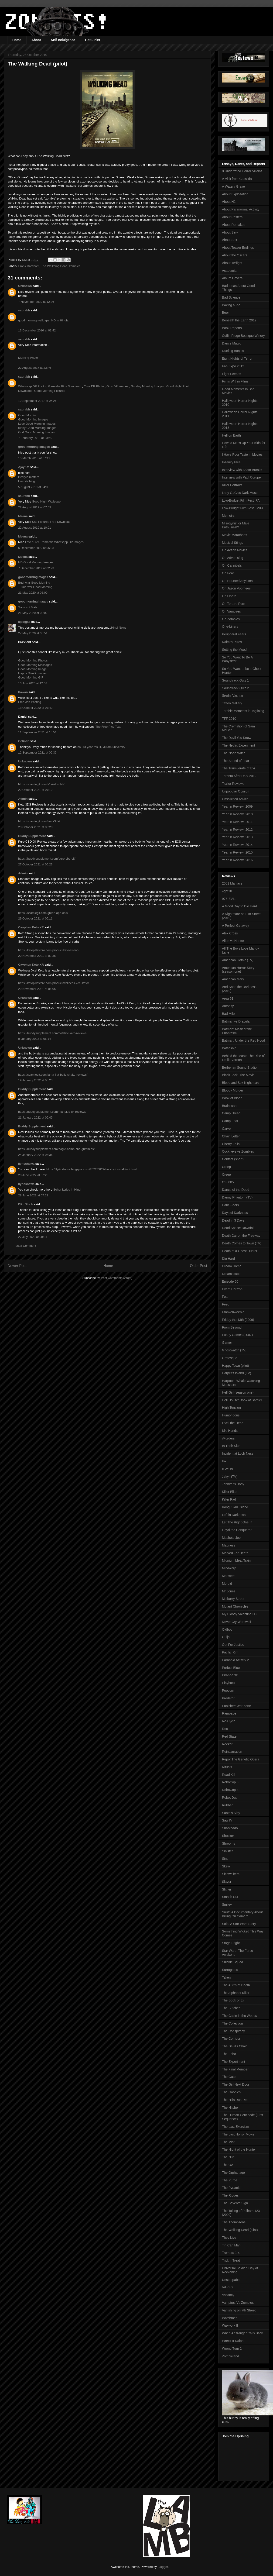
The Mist (228, 2142)
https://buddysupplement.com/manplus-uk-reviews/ (52, 1111)
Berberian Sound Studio (239, 1067)
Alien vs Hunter (233, 941)
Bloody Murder (232, 1090)
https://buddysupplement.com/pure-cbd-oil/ (46, 858)
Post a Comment (25, 1245)
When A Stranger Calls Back (242, 2333)
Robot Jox (229, 1797)
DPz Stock (25, 1204)
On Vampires (231, 611)
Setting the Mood (234, 649)
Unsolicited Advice (235, 799)
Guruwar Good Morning (36, 587)
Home (16, 40)
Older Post (198, 1266)
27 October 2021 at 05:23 (35, 864)
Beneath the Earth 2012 (239, 320)
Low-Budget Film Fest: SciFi (242, 508)
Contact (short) (233, 1159)
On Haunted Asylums (237, 581)
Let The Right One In (237, 1522)
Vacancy (228, 2295)
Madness (228, 1545)
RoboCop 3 (230, 1782)
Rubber (227, 1805)
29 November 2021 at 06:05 (37, 989)
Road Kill (228, 1775)
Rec (225, 1729)
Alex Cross (230, 933)
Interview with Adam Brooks (242, 470)
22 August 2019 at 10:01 (34, 527)
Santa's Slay (231, 1813)
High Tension (231, 1407)
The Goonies (231, 2092)
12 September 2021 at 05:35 (37, 752)
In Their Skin (231, 1446)
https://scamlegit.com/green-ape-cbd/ (43, 913)
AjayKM (23, 467)
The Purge (229, 2180)
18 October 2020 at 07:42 (35, 707)
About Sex (229, 240)
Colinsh (23, 741)
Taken (226, 1977)
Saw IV (227, 1820)
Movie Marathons (234, 535)
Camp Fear (230, 1121)
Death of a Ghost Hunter (239, 1251)
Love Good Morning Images (36, 423)
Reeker (227, 1744)
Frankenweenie (233, 1312)
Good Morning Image (32, 669)
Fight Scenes (231, 374)
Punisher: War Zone (236, 1706)
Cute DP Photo (94, 386)
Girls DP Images (117, 386)
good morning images (34, 446)
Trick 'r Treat (231, 2260)
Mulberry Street (233, 1599)
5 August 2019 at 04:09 (33, 487)
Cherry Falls (230, 1144)
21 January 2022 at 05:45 (35, 1117)
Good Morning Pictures (49, 391)
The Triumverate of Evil (239, 768)
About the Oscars (234, 255)
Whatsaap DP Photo (32, 386)
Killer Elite (229, 1492)
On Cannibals (232, 565)
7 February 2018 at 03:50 (35, 438)
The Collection (232, 2023)
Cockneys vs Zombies (238, 1151)
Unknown (25, 286)
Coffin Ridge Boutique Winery (243, 335)
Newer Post (17, 1266)
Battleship (229, 1048)
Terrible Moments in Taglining (243, 711)
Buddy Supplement (32, 836)
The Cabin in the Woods (239, 2016)
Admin (22, 798)
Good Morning (27, 415)
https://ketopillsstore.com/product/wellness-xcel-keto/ (53, 983)
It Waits (227, 1469)
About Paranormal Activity (240, 209)
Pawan (23, 692)
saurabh (24, 310)
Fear (225, 1296)
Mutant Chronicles (235, 1606)
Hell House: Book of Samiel (242, 1400)
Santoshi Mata (28, 607)
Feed (225, 1304)
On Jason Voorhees (236, 588)
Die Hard (228, 1258)
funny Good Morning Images (37, 428)
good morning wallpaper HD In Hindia (43, 320)
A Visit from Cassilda (237, 179)
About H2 (228, 201)
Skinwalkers (230, 1874)
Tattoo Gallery (232, 703)
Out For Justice (233, 1644)
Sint (225, 1858)
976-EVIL (228, 899)
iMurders (228, 1438)
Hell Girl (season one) (237, 1392)
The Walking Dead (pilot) (240, 2230)
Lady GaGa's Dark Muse (240, 493)
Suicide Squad (232, 1962)
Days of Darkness (235, 1213)
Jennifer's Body (233, 1484)
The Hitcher (230, 2107)
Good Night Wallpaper (46, 501)
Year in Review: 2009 (237, 806)
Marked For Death (235, 1553)
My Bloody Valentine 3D (239, 1614)
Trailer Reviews (233, 783)
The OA (227, 2165)
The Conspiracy (233, 2031)
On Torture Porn (233, 604)
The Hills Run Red (235, 2100)
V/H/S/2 (227, 2287)
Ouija (226, 1637)
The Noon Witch (233, 753)
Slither (226, 1889)
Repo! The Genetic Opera (240, 1759)
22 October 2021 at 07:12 (35, 790)
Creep (226, 1167)
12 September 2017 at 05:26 (37, 401)
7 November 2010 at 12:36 (36, 301)
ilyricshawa (26, 1163)
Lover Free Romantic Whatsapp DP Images (54, 542)
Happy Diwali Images (32, 673)
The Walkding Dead (54, 266)
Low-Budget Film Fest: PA (241, 500)
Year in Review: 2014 (237, 845)
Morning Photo (28, 357)
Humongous (231, 1415)
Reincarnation (232, 1751)
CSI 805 (228, 1182)
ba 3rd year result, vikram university (101, 747)
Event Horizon (232, 1289)
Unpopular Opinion (235, 791)
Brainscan (229, 1106)
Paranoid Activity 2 (235, 1660)
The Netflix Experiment (238, 745)
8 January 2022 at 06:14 (34, 1038)
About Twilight (232, 263)
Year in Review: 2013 (237, 837)
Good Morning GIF (30, 677)
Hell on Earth (231, 435)
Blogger (162, 2567)
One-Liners (230, 626)
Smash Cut (230, 1897)
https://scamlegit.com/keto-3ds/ (39, 821)
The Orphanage (233, 2172)
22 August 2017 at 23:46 (34, 367)
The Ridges (230, 2195)
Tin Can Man (231, 2245)
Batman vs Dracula (235, 1021)
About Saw (230, 232)
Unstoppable (231, 2280)
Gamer (227, 1342)
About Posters (232, 217)
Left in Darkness (234, 1515)
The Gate (228, 2077)
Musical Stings (232, 542)
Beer (225, 312)
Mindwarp (229, 1568)
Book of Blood (232, 1098)
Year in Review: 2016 (237, 860)
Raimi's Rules (232, 642)
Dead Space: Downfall (238, 1228)
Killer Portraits (232, 485)
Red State (229, 1736)
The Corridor (231, 2038)
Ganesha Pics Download (64, 386)
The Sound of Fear (235, 761)
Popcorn (228, 1690)
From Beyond (232, 1327)
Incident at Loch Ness (237, 1453)
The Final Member (235, 2069)
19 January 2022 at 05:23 (35, 1080)
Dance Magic (231, 343)
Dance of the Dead (235, 1190)
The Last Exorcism (235, 2126)
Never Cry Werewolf (236, 1622)
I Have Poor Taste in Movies (242, 454)
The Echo (229, 2054)
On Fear (228, 573)
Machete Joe (231, 1537)
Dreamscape (231, 1274)
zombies (74, 266)
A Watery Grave (233, 186)
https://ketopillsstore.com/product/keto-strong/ (48, 950)
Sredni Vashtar (232, 695)
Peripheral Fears (234, 634)
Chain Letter (231, 1136)
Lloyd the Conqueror (237, 1530)
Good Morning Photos (33, 660)
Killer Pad (229, 1499)
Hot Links (92, 40)
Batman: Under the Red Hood (243, 1040)
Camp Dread (231, 1113)
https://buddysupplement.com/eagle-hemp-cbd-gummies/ (56, 1149)
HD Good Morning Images (35, 562)
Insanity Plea (231, 462)
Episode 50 (230, 1281)
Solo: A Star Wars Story (239, 1924)
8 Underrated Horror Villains (242, 171)
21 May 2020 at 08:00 (33, 592)
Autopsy (228, 1006)
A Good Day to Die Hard (239, 906)
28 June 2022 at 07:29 (33, 1195)
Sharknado (230, 1828)
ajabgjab (24, 621)
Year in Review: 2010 (237, 814)
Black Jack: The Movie (238, 1075)
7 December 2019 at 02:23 (36, 568)
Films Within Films (235, 381)
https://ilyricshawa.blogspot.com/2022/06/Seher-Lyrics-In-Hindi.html (91, 1169)
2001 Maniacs (232, 883)
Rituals (227, 1767)
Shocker (228, 1836)
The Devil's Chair (234, 2046)
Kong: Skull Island (235, 1507)
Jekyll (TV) (229, 1476)
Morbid (227, 1583)
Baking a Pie (231, 305)
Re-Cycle (228, 1721)
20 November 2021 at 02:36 (37, 955)
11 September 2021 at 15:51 (37, 732)
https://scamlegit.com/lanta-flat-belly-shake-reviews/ (53, 1074)
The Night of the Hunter (239, 2149)
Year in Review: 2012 (237, 829)
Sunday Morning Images (148, 386)
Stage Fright (231, 1943)
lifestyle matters (28, 477)
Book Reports (232, 328)
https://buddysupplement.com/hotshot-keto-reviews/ (52, 1033)
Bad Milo (228, 1014)
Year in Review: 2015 (237, 852)
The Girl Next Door (235, 2084)
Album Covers (232, 278)
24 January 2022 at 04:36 (35, 1155)
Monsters (228, 1576)
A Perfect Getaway (235, 925)
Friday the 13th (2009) (238, 1320)
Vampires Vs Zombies (238, 2302)
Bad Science (231, 297)
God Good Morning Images (36, 432)
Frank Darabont (28, 266)
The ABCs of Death (236, 1985)
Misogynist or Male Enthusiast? (235, 525)
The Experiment (233, 2061)
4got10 (227, 891)
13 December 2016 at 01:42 (37, 330)
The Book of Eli (233, 2000)
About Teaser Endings (238, 247)
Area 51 (227, 998)
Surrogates (230, 1970)
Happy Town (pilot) (235, 1365)
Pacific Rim (230, 1652)
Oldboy (227, 1629)
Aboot (36, 40)
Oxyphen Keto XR (31, 927)
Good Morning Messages (35, 665)
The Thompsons (234, 2222)
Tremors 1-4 (231, 2253)
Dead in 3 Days (233, 1220)
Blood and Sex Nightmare (240, 1083)
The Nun (228, 2157)
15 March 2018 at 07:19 (34, 458)
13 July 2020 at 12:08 (32, 683)
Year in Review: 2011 (237, 822)
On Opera (229, 596)
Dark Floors (230, 1205)
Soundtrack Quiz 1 (235, 680)
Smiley (227, 1904)
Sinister (227, 1851)
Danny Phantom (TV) (237, 1197)
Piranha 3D (230, 1675)
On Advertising (232, 558)
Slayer (226, 1882)
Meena (22, 516)
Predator (228, 1698)
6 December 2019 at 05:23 (36, 548)
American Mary (233, 979)
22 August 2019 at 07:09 (34, 507)
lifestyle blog (26, 481)
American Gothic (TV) (237, 960)
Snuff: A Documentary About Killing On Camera (242, 1914)
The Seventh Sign (235, 2203)
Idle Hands (230, 1431)
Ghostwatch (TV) (234, 1350)
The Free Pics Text (107, 726)
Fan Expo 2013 (233, 366)
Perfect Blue (231, 1668)
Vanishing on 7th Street (239, 2310)
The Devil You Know (236, 738)
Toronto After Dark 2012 (239, 776)
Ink (224, 1461)
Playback (228, 1683)
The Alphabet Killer (235, 1993)
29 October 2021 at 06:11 (35, 918)
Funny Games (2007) (237, 1335)
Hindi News (118, 627)
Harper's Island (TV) (236, 1373)
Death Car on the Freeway (241, 1235)
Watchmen (229, 2318)
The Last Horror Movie (238, 2134)
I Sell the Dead (232, 1423)
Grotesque (229, 1358)
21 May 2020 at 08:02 (33, 613)
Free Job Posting (29, 702)
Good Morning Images (33, 419)
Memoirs (228, 515)
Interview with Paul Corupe (241, 477)
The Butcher (231, 2008)
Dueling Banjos (233, 351)
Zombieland (230, 2356)
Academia (229, 270)
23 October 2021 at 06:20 (35, 827)
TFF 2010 (229, 718)
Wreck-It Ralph (232, 2341)
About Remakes (233, 225)
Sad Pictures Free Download (51, 521)
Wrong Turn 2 (232, 2348)
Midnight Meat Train (236, 1560)
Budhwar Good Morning (34, 582)
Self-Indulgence (63, 40)
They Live (229, 2237)
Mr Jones (228, 1591)
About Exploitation (235, 194)
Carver (227, 1128)
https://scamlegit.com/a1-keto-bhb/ (41, 784)
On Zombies (231, 619)
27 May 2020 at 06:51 (33, 633)
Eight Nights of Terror (237, 358)
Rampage (229, 1713)
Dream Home (231, 1266)
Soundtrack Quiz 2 (235, 688)
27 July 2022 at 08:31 (32, 1237)
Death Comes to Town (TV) (241, 1243)
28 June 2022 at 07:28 (33, 1175)
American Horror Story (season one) (238, 970)
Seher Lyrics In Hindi (67, 1189)
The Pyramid (231, 2188)
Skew (226, 1866)
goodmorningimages (33, 577)
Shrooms (228, 1843)
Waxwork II (230, 2325)
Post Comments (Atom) (116, 1278)
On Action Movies (234, 550)
